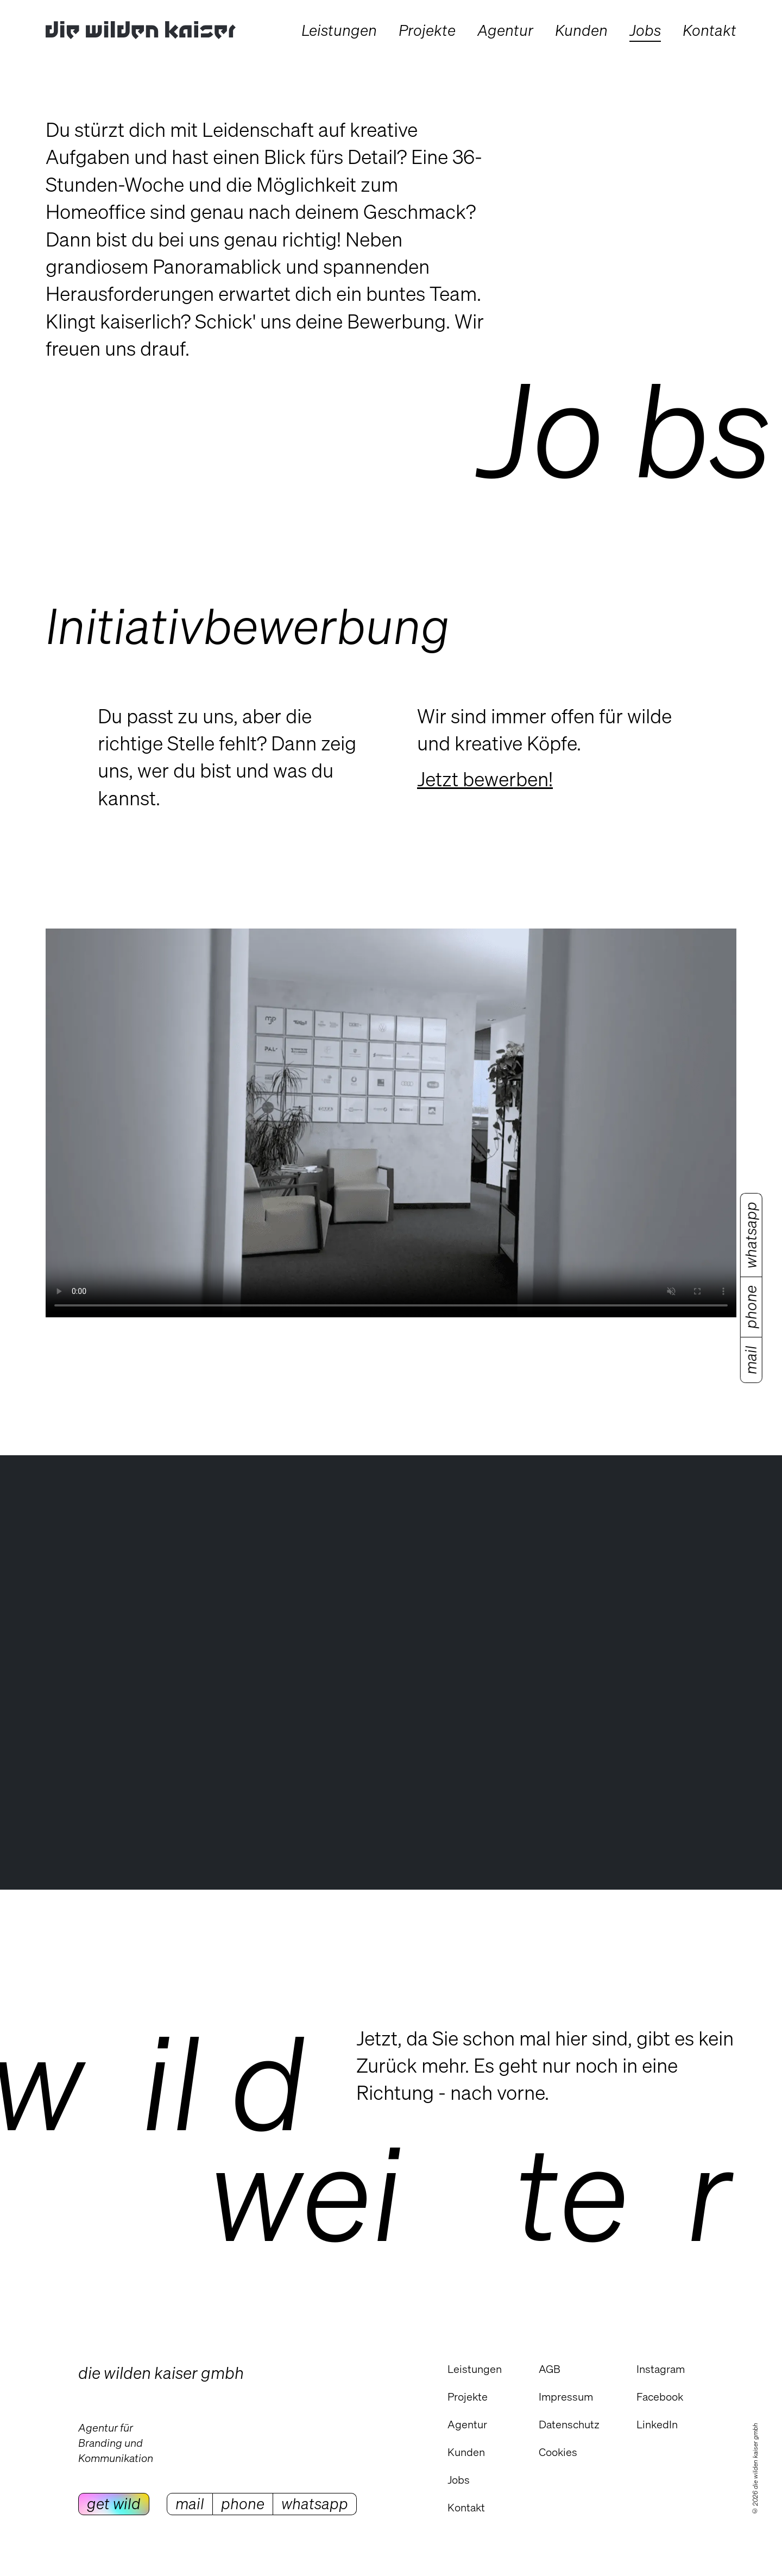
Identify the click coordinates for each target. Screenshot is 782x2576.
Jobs (458, 2479)
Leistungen (474, 2369)
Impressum (566, 2396)
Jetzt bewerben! (485, 778)
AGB (549, 2369)
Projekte (467, 2396)
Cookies (558, 2452)
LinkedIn (657, 2424)
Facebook (659, 2396)
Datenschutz (569, 2424)
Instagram (660, 2369)
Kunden (466, 2452)
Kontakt (466, 2507)
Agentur (467, 2424)
